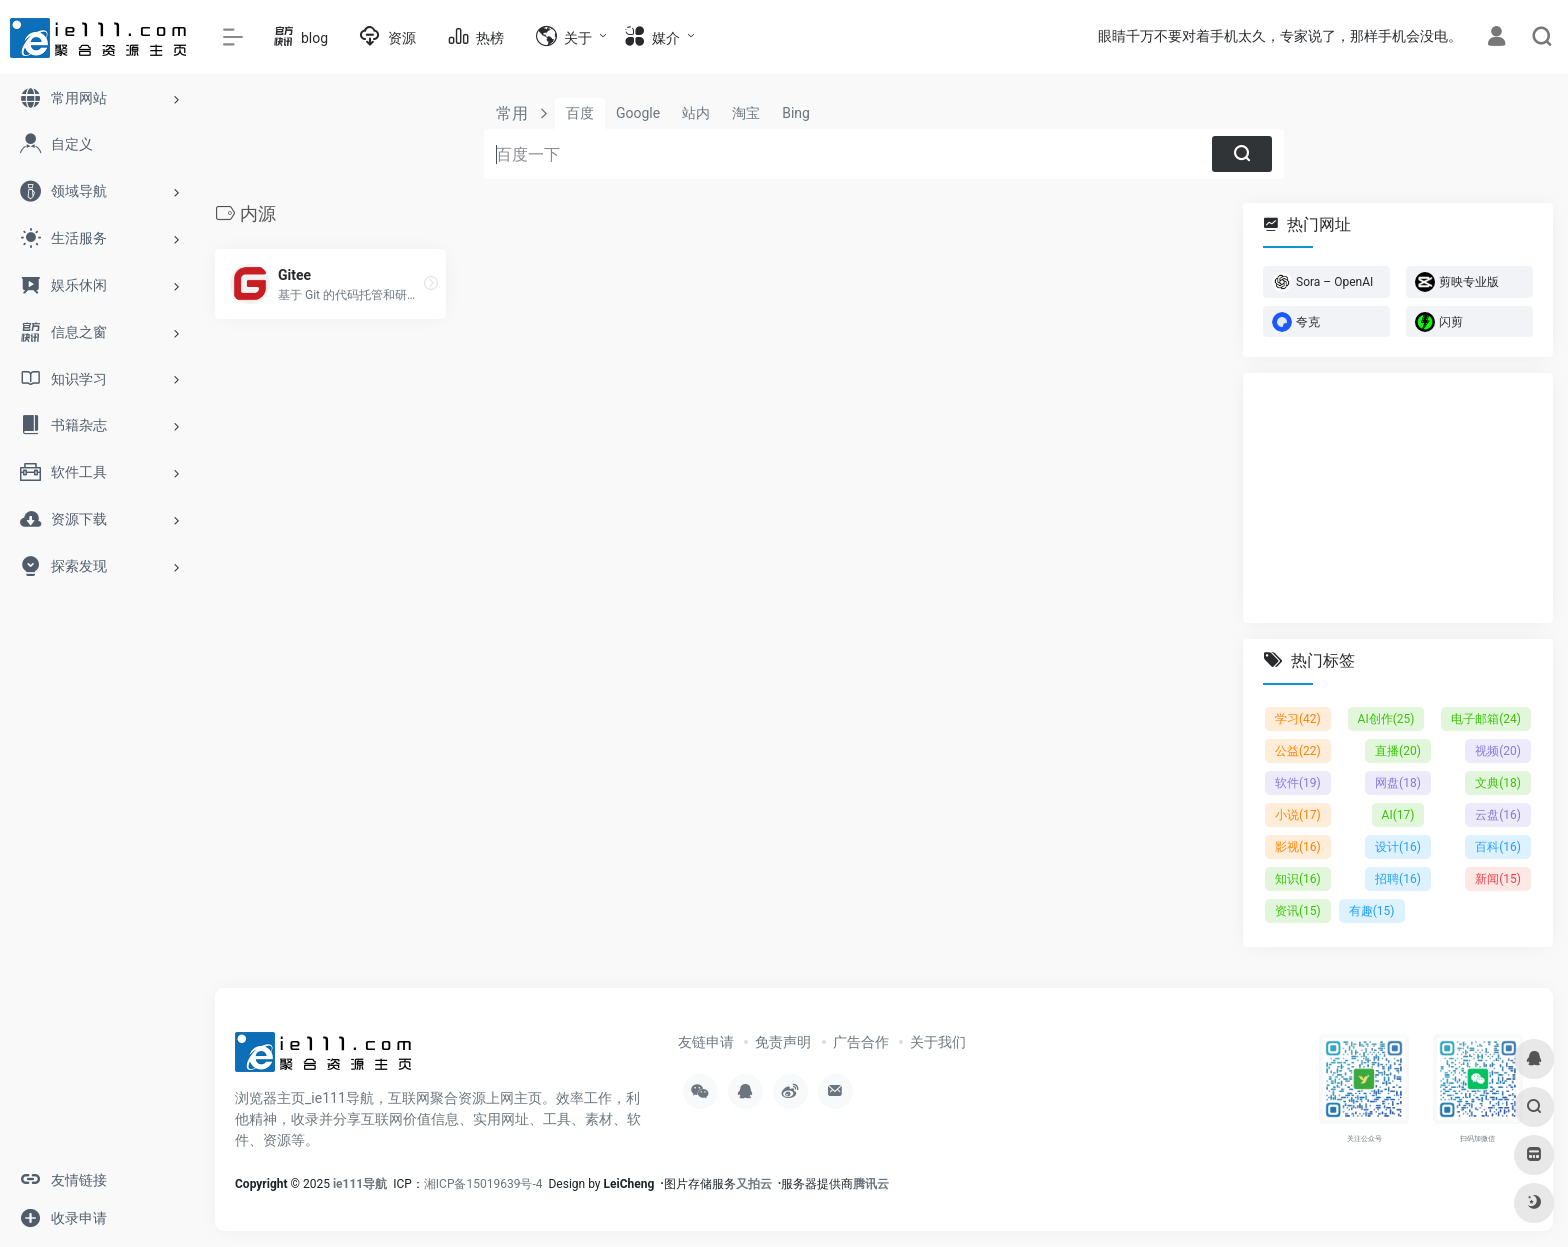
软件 (1298, 783)
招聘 (1398, 879)
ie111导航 (360, 1184)
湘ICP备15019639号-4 (483, 1184)
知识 (1298, 879)
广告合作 (861, 1042)
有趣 (1372, 911)
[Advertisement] (1398, 498)
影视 (1298, 847)
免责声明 (783, 1042)
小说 (1298, 815)
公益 (1298, 751)
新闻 (1498, 879)
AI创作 (1386, 719)
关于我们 (938, 1042)
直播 (1398, 751)
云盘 (1498, 815)
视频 (1498, 751)
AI (1398, 815)
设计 (1398, 847)
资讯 (1298, 911)
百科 (1498, 847)
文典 (1498, 783)
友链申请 (706, 1042)
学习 (1298, 719)
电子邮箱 (1486, 719)
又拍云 (754, 1184)
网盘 (1398, 783)
